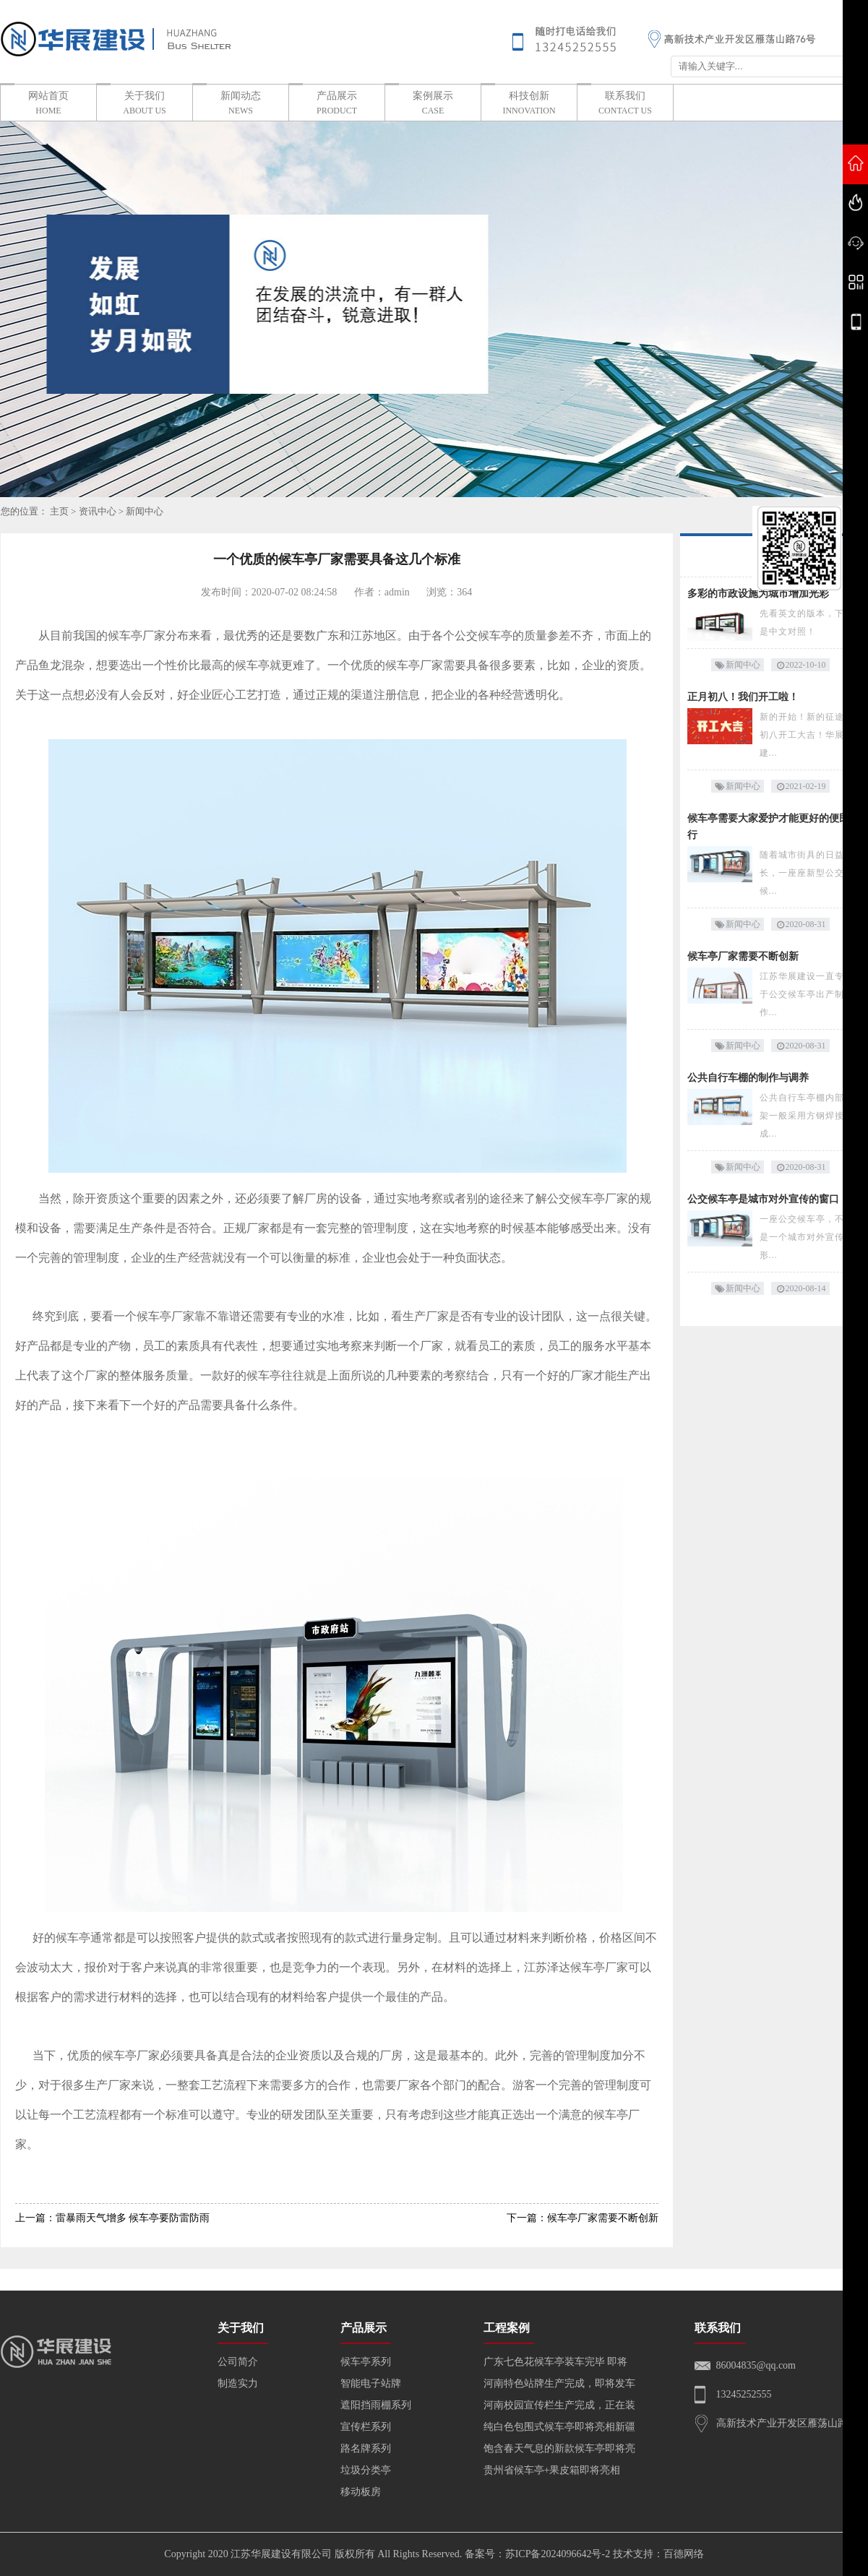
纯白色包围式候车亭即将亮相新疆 (559, 2426)
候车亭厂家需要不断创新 (743, 956)
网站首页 (48, 104)
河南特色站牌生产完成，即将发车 (559, 2383)
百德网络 (683, 2554)
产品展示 (336, 104)
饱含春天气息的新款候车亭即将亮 (559, 2448)
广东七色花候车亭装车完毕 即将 (556, 2361)
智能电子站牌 (370, 2383)
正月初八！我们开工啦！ (743, 697)
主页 (59, 511)
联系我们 (625, 104)
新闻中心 (144, 511)
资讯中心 (97, 511)
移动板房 (360, 2491)
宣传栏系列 (365, 2426)
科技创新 (529, 104)
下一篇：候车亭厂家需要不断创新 (582, 2218)
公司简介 (238, 2361)
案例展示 (433, 104)
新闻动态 (240, 104)
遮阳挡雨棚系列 (375, 2405)
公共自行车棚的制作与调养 (748, 1077)
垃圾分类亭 (365, 2470)
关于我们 (144, 104)
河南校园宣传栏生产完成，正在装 (559, 2405)
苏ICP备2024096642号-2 (557, 2554)
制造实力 (238, 2383)
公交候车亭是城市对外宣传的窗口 (763, 1199)
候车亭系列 (365, 2361)
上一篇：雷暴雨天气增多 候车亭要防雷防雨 (112, 2218)
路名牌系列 (365, 2448)
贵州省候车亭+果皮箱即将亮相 (552, 2470)
